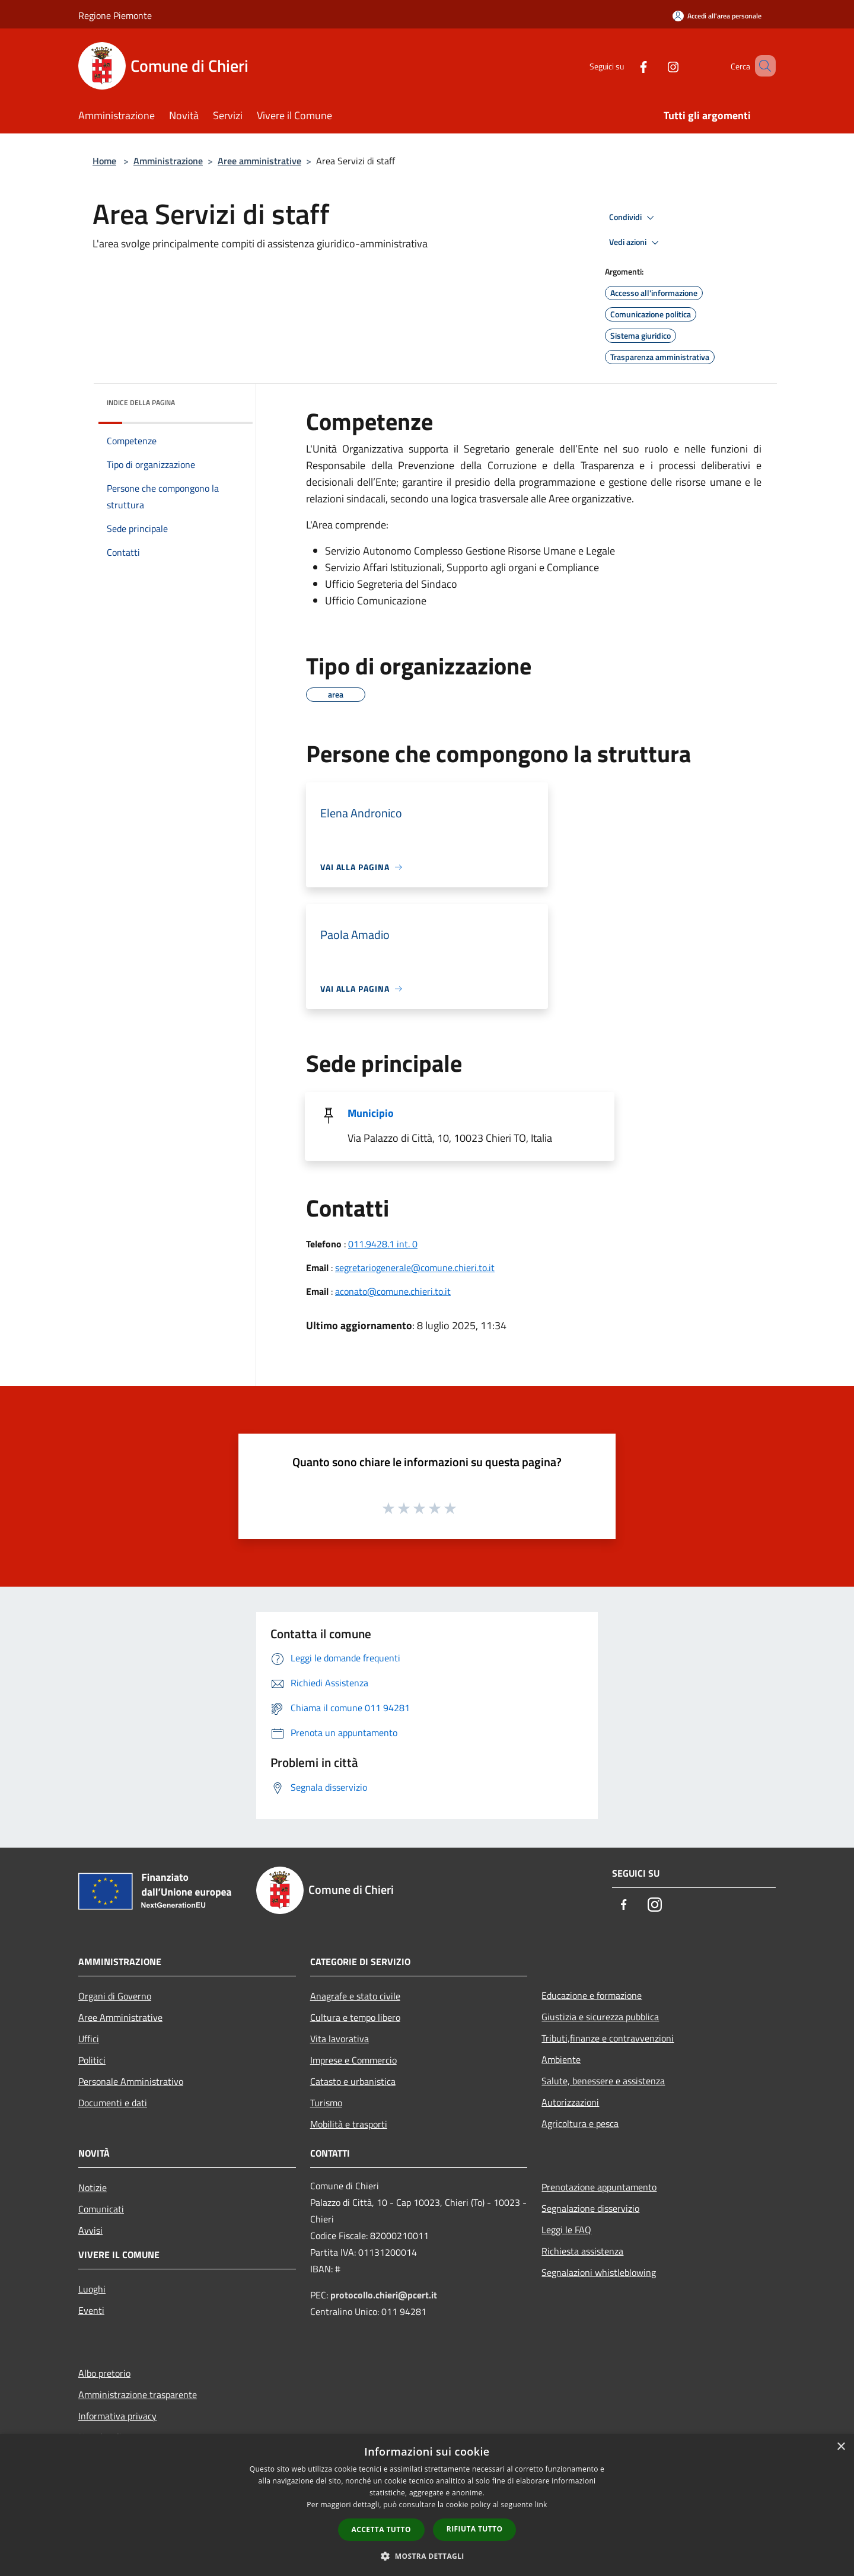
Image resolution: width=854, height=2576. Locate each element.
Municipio (371, 1113)
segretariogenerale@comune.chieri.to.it (415, 1267)
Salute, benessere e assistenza (603, 2081)
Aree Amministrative (120, 2017)
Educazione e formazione (591, 1995)
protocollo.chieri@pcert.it (383, 2295)
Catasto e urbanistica (353, 2081)
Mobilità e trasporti (348, 2124)
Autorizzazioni (570, 2102)
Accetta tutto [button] (381, 2529)
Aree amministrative (259, 161)
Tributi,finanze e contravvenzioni (607, 2038)
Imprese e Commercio (353, 2060)
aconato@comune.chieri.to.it (393, 1291)
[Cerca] (761, 66)
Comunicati (101, 2209)
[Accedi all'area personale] (717, 15)
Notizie (92, 2187)
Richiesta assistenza (582, 2251)
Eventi (91, 2310)
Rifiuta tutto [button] (475, 2529)
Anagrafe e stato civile (355, 1996)
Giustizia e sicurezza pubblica (600, 2017)
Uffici (88, 2038)
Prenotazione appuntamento (599, 2187)
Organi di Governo (114, 1996)
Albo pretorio (104, 2373)
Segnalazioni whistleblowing (598, 2272)
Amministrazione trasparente (137, 2394)
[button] (427, 2556)
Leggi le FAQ (566, 2229)
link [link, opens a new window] (541, 2504)
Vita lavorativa (339, 2038)
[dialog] (427, 2505)
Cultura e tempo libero (355, 2017)
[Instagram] (656, 66)
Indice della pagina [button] (141, 402)
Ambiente (561, 2059)
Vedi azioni (635, 242)
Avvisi (90, 2230)
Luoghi (92, 2289)
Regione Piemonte (115, 15)
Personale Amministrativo (130, 2081)
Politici (92, 2060)
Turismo (326, 2103)
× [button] (840, 2447)
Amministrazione (168, 161)
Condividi (633, 218)
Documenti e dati (112, 2103)
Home (104, 161)
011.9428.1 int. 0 (383, 1244)
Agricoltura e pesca (580, 2123)
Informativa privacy (117, 2416)
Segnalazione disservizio (590, 2208)
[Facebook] (626, 66)
